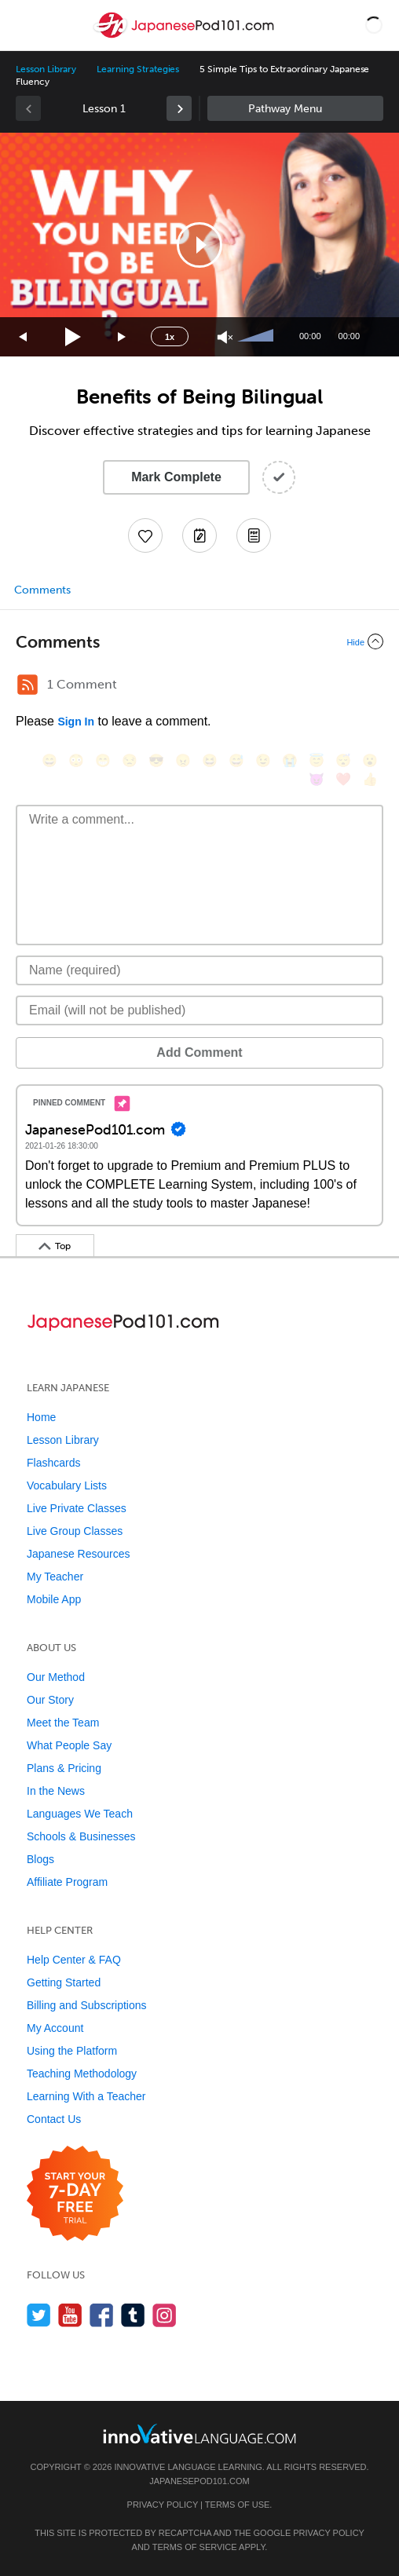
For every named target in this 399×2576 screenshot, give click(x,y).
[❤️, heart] (343, 779)
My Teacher (55, 1576)
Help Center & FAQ (74, 1959)
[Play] (73, 337)
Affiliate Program (67, 1882)
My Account (55, 2028)
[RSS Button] (27, 684)
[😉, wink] (263, 760)
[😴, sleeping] (343, 760)
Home (41, 1417)
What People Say (69, 1745)
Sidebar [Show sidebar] (295, 108)
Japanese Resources (78, 1553)
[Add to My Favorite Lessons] (145, 535)
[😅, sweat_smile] (236, 760)
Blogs (40, 1859)
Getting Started (64, 1982)
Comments (42, 590)
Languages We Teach (80, 1813)
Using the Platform (72, 2050)
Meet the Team (63, 1722)
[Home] (185, 36)
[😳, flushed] (76, 760)
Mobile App (54, 1599)
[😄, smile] (49, 760)
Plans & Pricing (64, 1768)
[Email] (199, 1010)
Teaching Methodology (82, 2073)
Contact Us (54, 2119)
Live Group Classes (75, 1531)
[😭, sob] (289, 760)
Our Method (56, 1677)
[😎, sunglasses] (156, 760)
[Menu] (25, 25)
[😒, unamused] (129, 760)
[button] (373, 25)
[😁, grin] (103, 760)
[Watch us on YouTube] (70, 2315)
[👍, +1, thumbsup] (370, 779)
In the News (56, 1791)
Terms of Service (194, 2547)
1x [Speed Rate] (169, 337)
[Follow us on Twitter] (39, 2315)
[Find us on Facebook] (102, 2315)
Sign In (75, 721)
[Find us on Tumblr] (133, 2315)
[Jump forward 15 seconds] (122, 337)
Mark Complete (176, 477)
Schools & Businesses (81, 1836)
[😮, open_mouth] (370, 760)
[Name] (199, 970)
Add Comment (199, 1052)
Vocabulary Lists (67, 1485)
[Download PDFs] (253, 535)
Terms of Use (237, 2504)
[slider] (257, 336)
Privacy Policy (162, 2504)
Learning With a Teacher (86, 2096)
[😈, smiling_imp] (316, 779)
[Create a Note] (199, 535)
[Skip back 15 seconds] (23, 337)
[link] (179, 108)
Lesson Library (46, 69)
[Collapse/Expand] (199, 641)
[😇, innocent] (316, 760)
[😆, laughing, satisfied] (209, 760)
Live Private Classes (76, 1508)
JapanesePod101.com (199, 2481)
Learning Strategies (138, 69)
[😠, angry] (183, 760)
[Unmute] (225, 337)
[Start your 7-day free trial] (75, 2194)
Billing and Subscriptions (87, 2005)
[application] (199, 244)
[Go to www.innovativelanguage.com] (199, 2433)
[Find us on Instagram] (164, 2315)
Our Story (50, 1700)
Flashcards (53, 1462)
